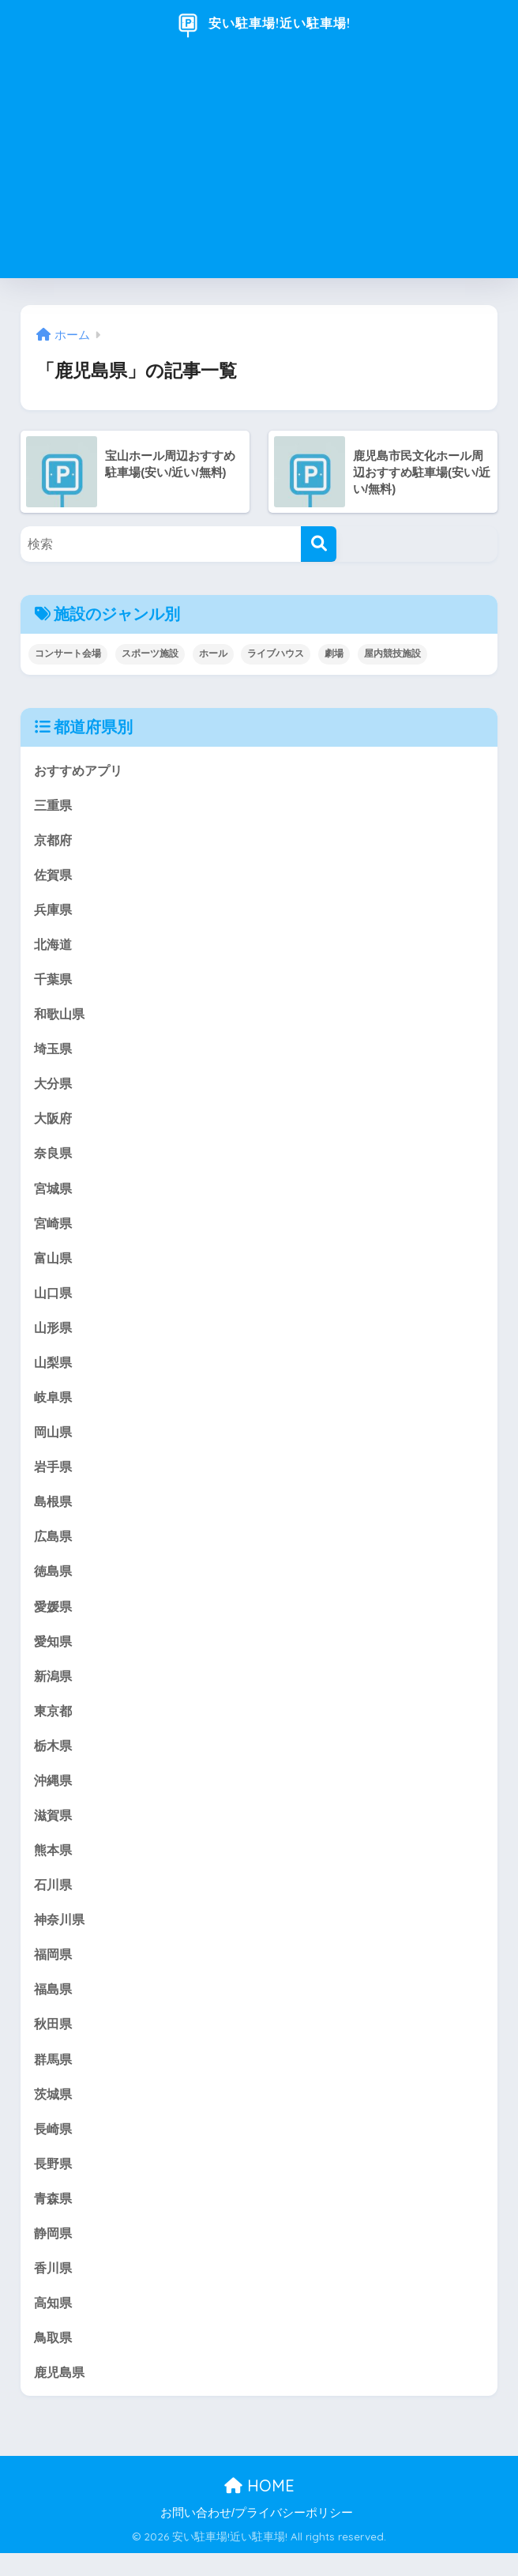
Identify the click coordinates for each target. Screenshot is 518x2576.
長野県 (54, 2182)
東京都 (54, 1723)
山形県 (54, 1335)
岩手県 (54, 1476)
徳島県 (54, 1582)
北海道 (54, 946)
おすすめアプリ (81, 770)
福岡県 (54, 1971)
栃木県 (54, 1758)
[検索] (318, 544)
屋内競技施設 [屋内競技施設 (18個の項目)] (392, 653)
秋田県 (54, 2041)
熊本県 (54, 1864)
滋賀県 (54, 1829)
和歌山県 (61, 1017)
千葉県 (54, 981)
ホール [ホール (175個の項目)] (213, 653)
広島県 (54, 1546)
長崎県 (54, 2147)
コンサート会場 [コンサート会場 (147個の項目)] (68, 653)
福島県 (54, 2005)
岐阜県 (54, 1405)
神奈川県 (61, 1935)
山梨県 (54, 1370)
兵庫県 (54, 910)
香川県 (54, 2288)
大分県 (54, 1087)
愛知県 (54, 1652)
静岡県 (54, 2253)
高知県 (54, 2324)
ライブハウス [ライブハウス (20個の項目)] (275, 653)
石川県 (54, 1900)
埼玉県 (54, 1052)
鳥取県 (54, 2359)
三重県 (54, 804)
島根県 (54, 1511)
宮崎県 (54, 1229)
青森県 (54, 2217)
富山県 (54, 1263)
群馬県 (54, 2077)
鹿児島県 (61, 2394)
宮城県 (54, 1193)
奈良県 (54, 1158)
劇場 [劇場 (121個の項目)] (334, 653)
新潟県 (54, 1688)
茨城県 (54, 2111)
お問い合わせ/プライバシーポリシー (256, 2535)
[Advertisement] (259, 167)
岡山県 (54, 1440)
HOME (259, 2509)
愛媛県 (54, 1617)
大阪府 (54, 1123)
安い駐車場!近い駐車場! (261, 24)
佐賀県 (54, 875)
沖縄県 (54, 1794)
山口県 (54, 1299)
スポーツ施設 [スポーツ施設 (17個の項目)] (150, 653)
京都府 (54, 840)
